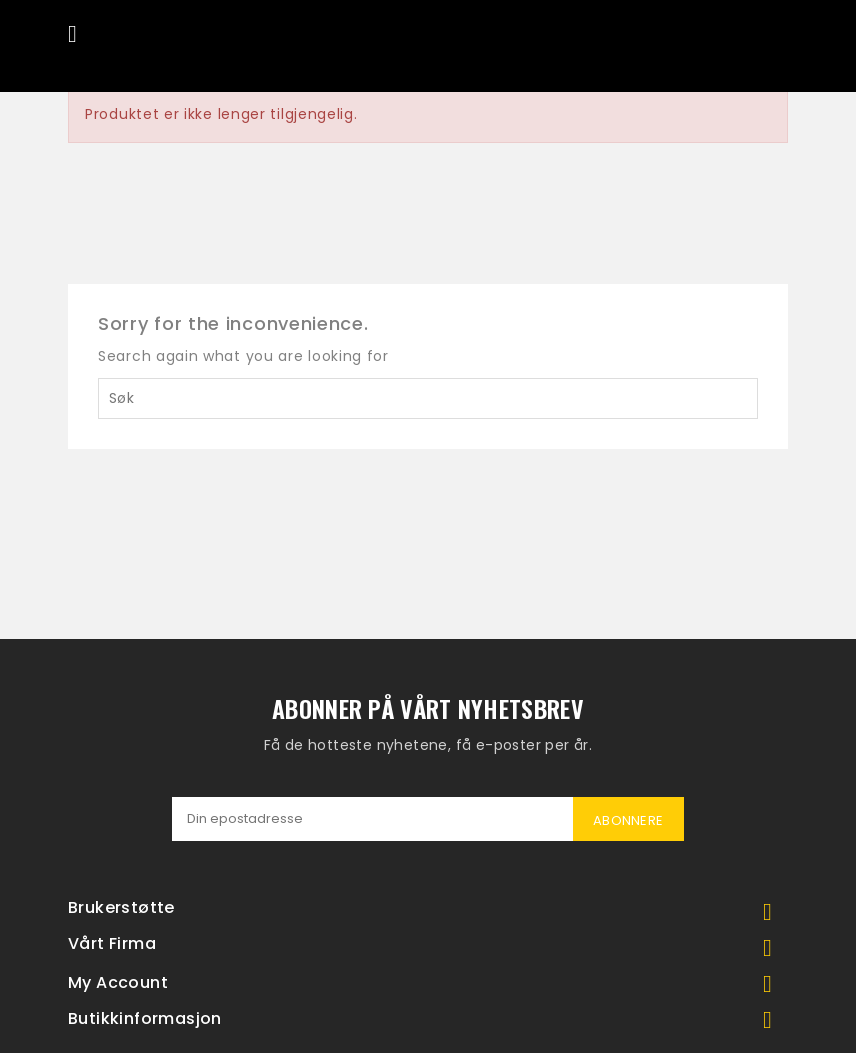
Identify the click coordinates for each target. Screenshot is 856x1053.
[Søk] (428, 398)
